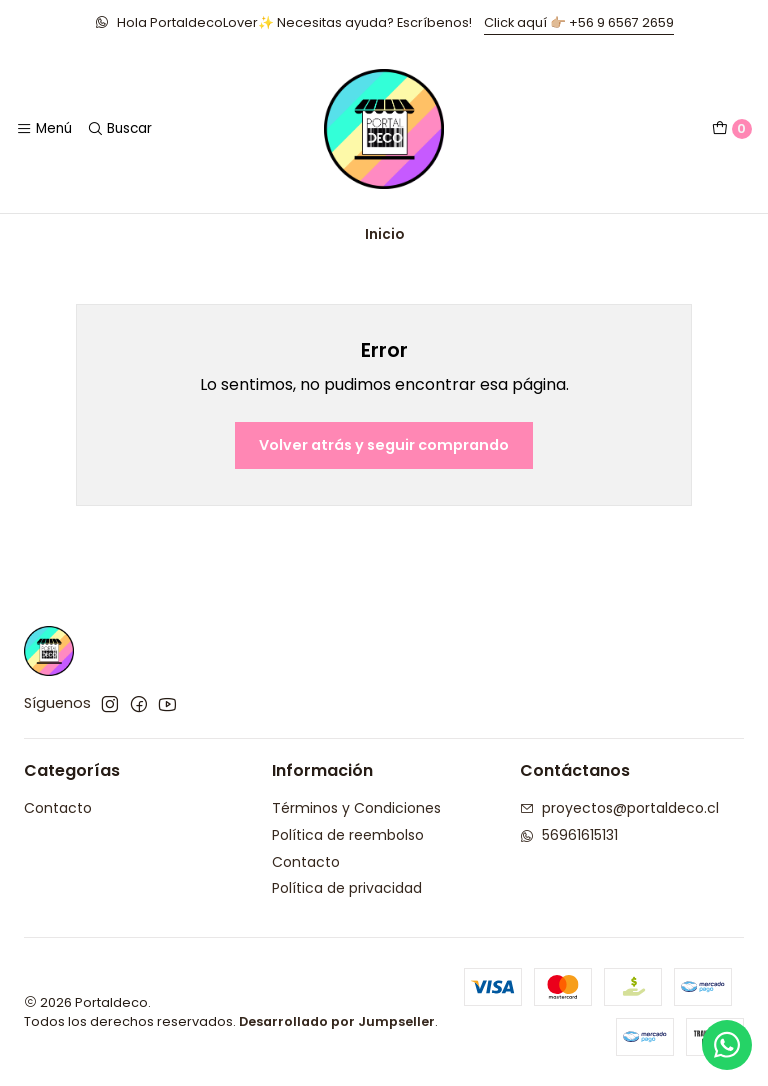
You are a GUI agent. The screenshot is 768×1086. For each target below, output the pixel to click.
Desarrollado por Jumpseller (337, 1021)
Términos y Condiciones (356, 808)
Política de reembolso (348, 835)
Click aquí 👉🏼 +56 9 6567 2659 (579, 22)
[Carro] (732, 129)
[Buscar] (118, 129)
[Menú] (44, 129)
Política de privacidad (347, 888)
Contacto (58, 808)
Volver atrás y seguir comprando (384, 445)
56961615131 (569, 835)
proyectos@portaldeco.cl (619, 808)
